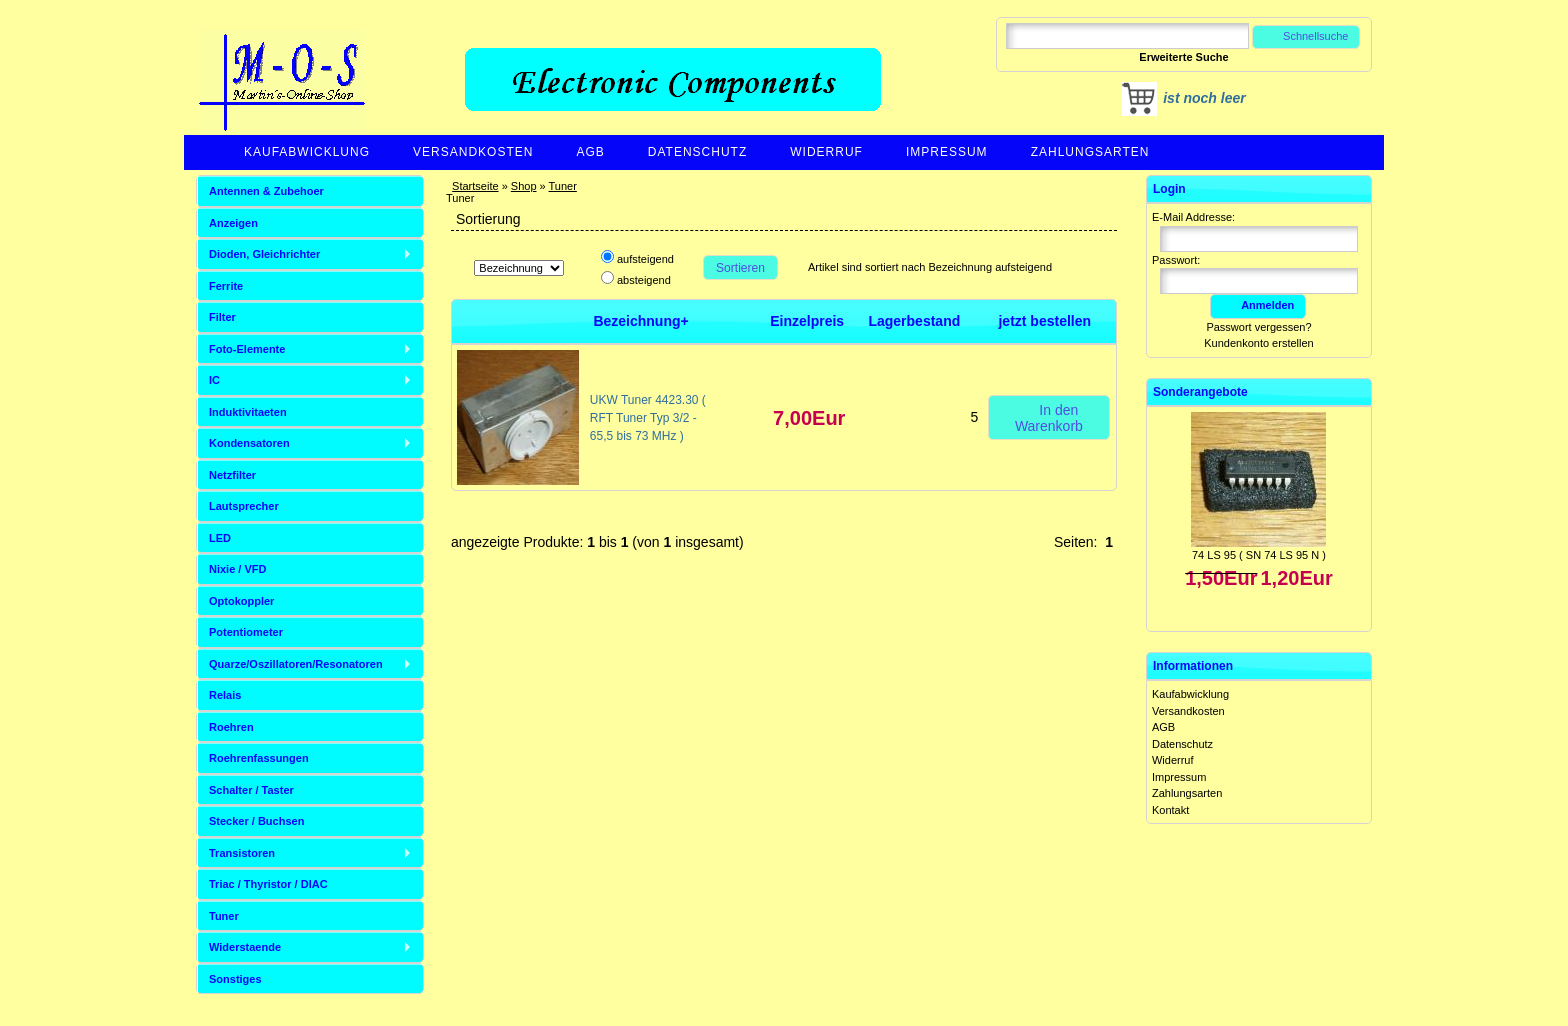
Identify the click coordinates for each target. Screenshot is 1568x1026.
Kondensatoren (249, 443)
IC (214, 380)
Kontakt (1170, 810)
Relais (225, 695)
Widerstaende (245, 947)
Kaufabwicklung (307, 152)
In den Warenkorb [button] (1049, 417)
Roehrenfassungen (259, 758)
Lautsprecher (244, 506)
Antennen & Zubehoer (266, 191)
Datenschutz (697, 152)
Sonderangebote (1200, 392)
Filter (222, 317)
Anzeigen (233, 223)
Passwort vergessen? (1258, 327)
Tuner (563, 186)
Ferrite (226, 286)
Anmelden (1258, 305)
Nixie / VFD (237, 569)
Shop (524, 186)
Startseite (475, 186)
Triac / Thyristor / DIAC (268, 884)
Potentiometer (246, 632)
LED (220, 538)
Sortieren (740, 268)
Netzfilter (232, 475)
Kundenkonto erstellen (1258, 343)
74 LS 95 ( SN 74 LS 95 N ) (1259, 555)
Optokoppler (241, 601)
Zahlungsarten (1090, 152)
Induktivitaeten (248, 412)
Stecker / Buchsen (256, 821)
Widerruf (826, 152)
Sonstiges (235, 979)
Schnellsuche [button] (1306, 36)
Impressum (947, 152)
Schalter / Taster (251, 790)
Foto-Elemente (247, 349)
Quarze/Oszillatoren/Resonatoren (296, 664)
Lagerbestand (914, 321)
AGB (590, 152)
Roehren (231, 727)
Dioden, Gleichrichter (264, 254)
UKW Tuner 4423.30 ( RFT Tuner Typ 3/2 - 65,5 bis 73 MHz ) (648, 418)
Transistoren (242, 853)
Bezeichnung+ (640, 321)
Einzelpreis (807, 321)
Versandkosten (473, 152)
